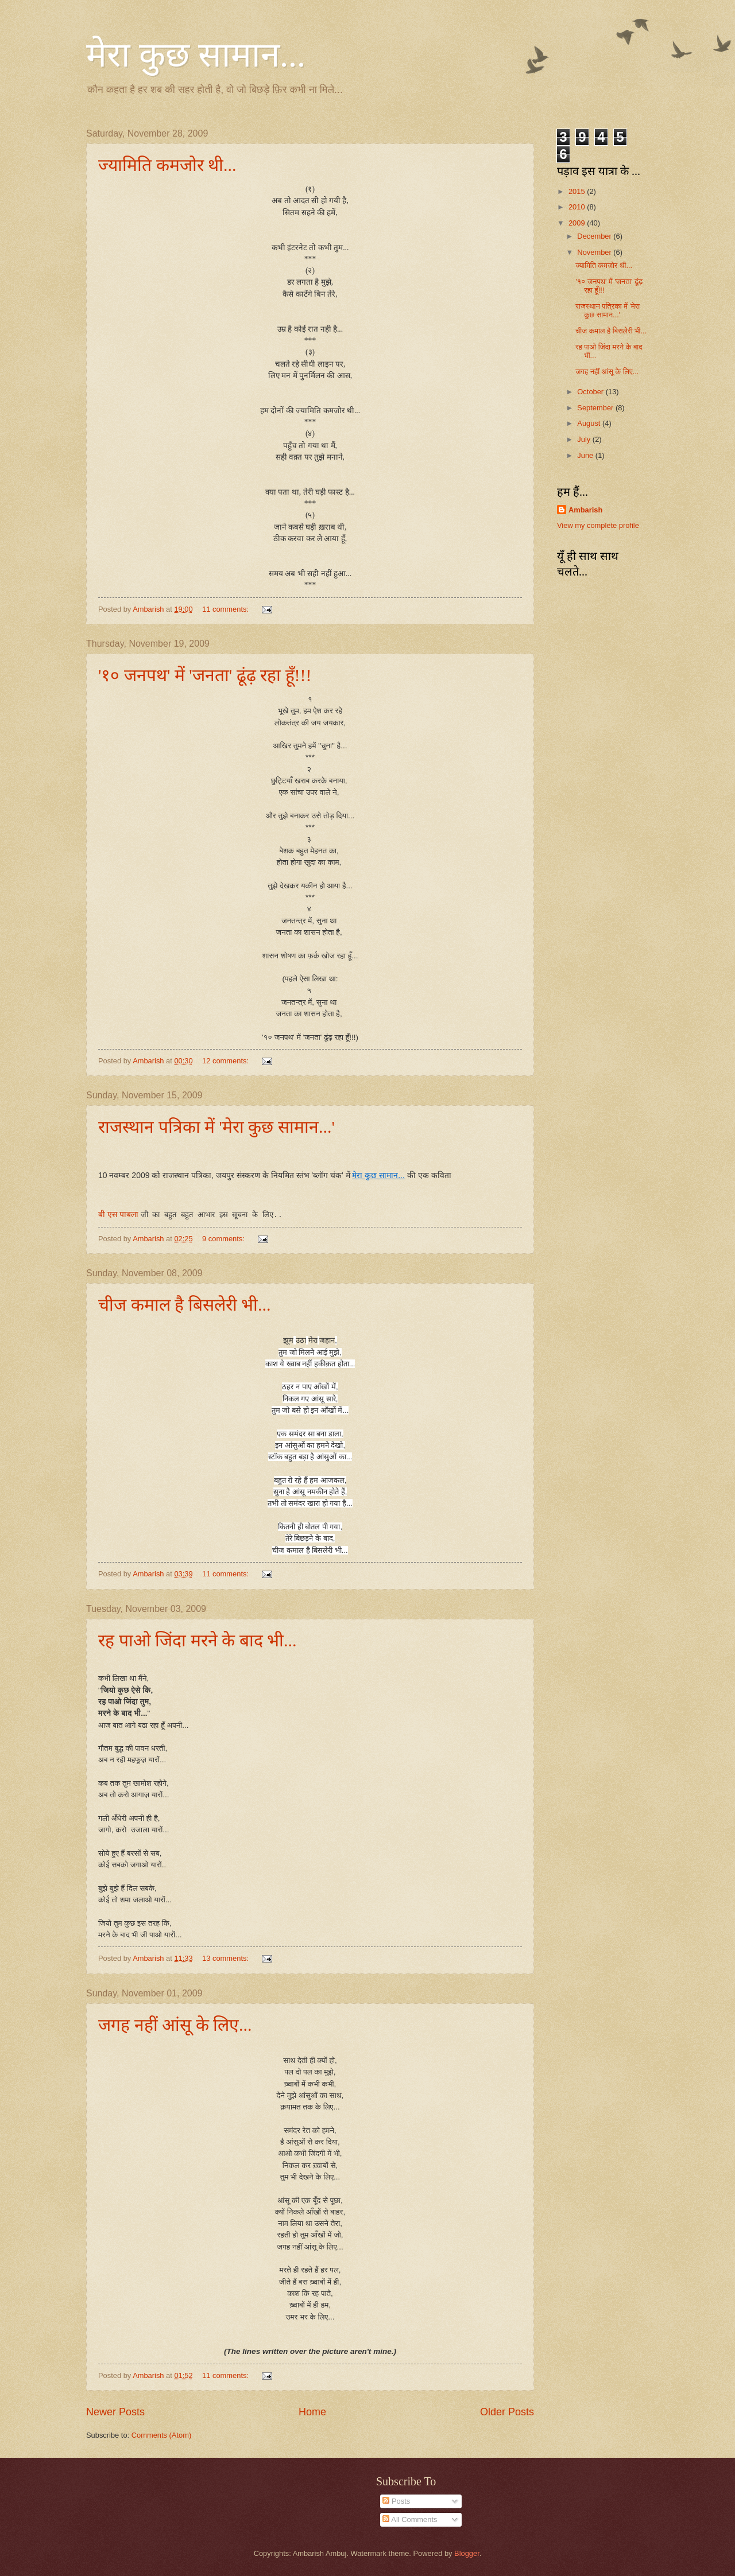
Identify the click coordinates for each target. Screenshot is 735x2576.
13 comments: (226, 1958)
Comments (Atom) (161, 2435)
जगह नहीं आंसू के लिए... (175, 2024)
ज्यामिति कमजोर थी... (167, 165)
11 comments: (226, 609)
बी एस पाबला (118, 1214)
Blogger (466, 2553)
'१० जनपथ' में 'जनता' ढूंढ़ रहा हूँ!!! (205, 675)
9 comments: (224, 1238)
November (595, 252)
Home (312, 2412)
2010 (577, 207)
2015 (577, 191)
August (589, 423)
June (586, 455)
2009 (577, 223)
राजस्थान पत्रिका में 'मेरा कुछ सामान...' (216, 1126)
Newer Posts (115, 2412)
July (584, 439)
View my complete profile (598, 525)
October (591, 391)
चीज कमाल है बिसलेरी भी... (184, 1304)
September (596, 407)
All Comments (409, 2519)
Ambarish (585, 510)
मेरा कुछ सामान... (195, 55)
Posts (396, 2501)
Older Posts (507, 2412)
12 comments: (226, 1060)
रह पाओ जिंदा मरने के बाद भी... (197, 1640)
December (595, 236)
